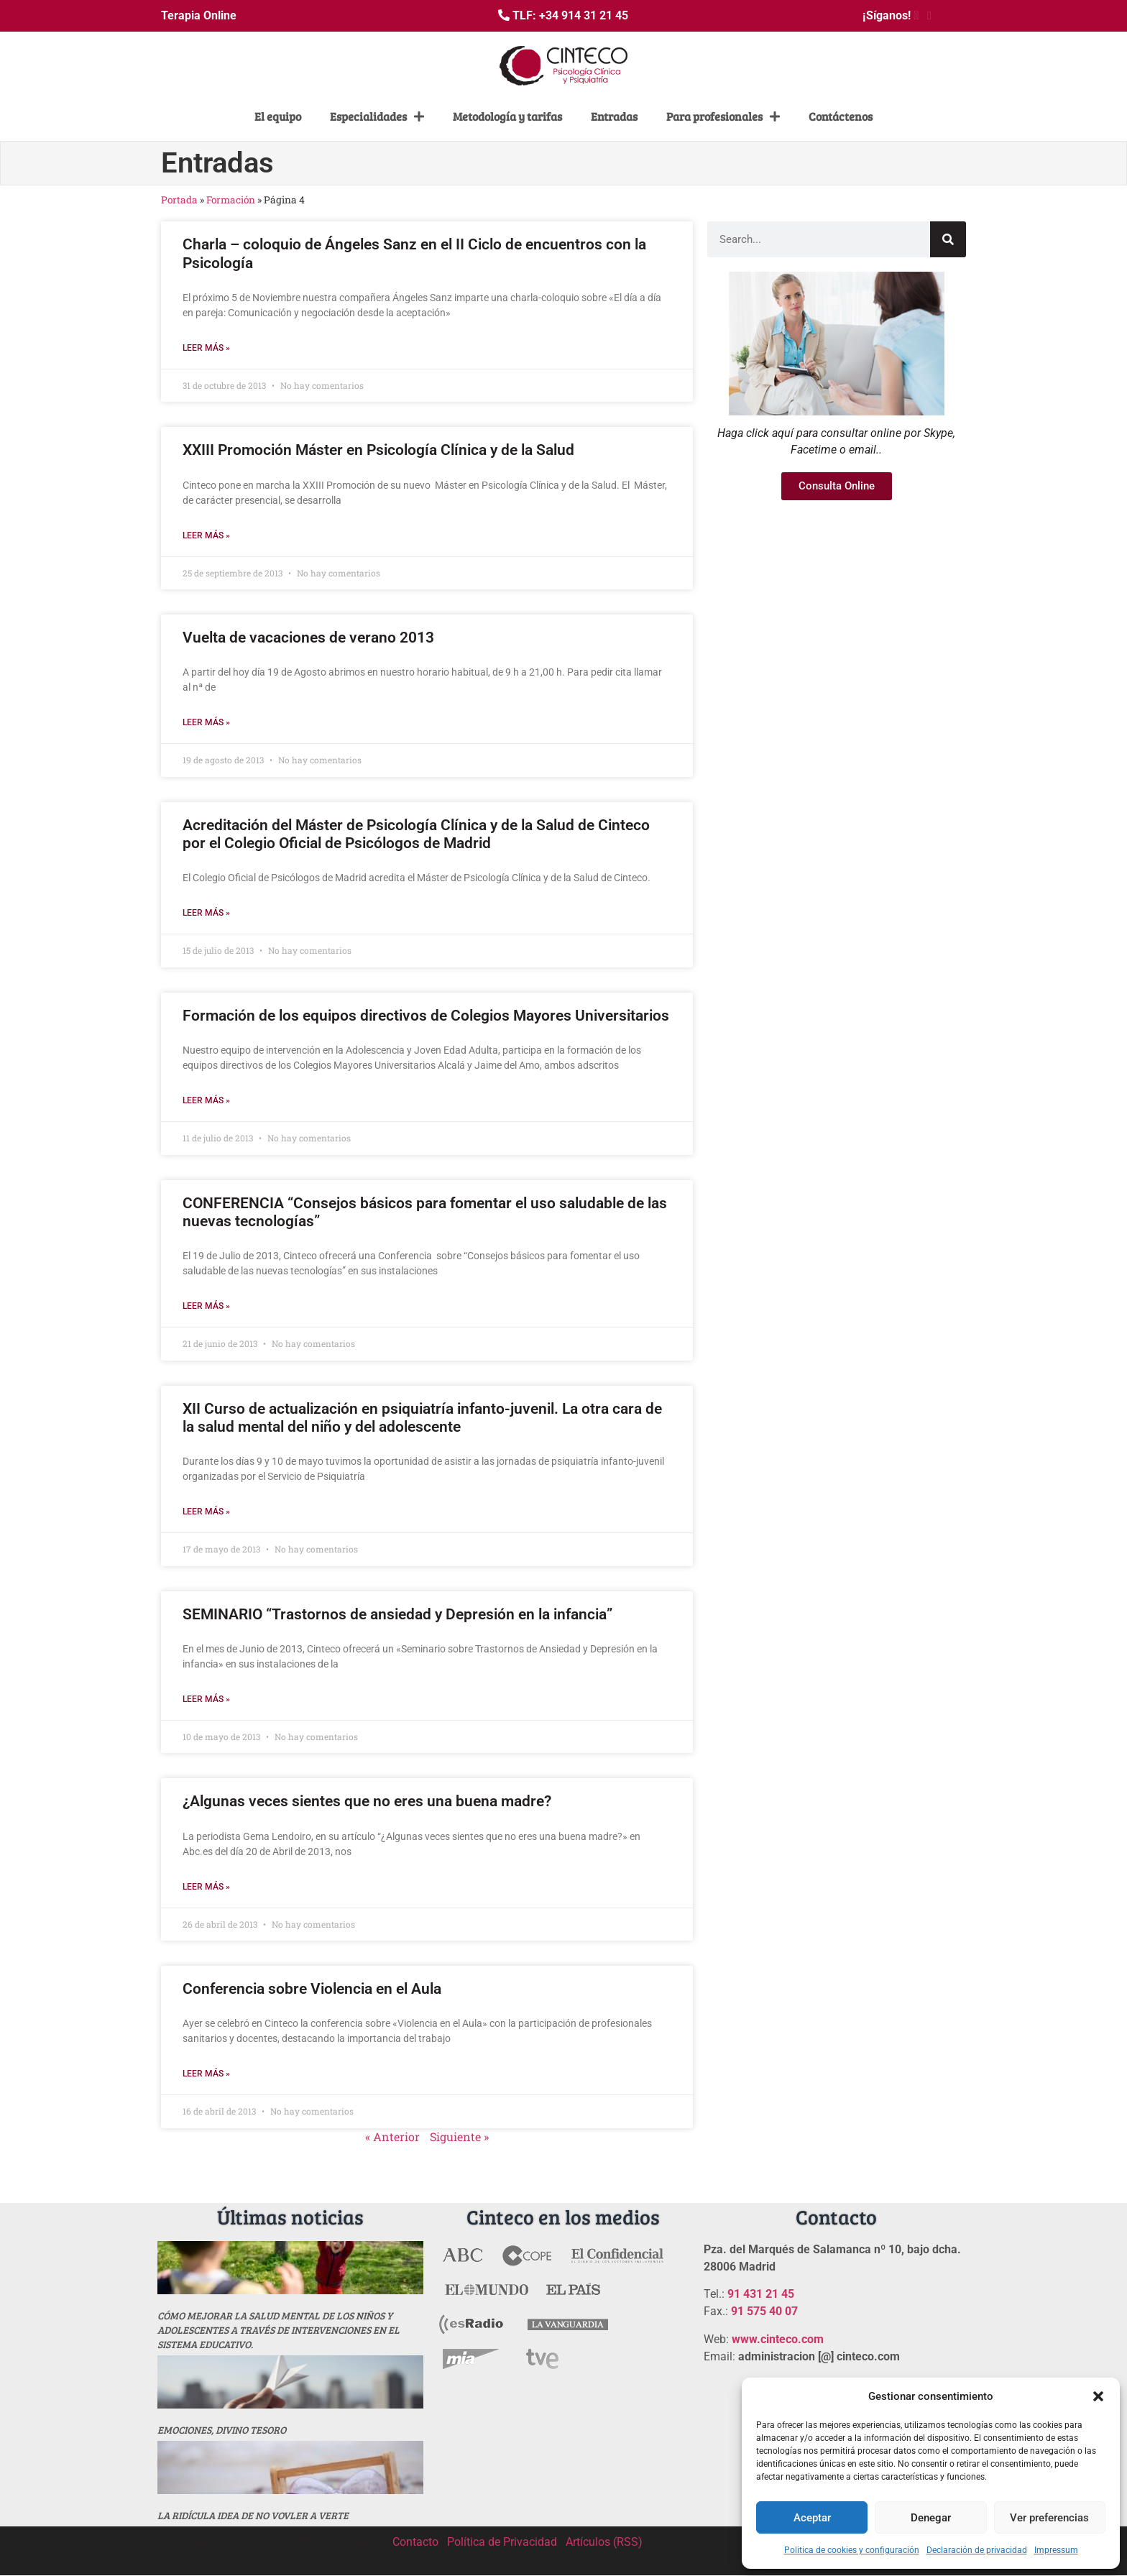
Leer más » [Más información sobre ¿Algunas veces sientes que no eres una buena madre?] (206, 1887)
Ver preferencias (1049, 2517)
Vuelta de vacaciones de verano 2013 (308, 637)
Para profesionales (723, 116)
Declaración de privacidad (976, 2550)
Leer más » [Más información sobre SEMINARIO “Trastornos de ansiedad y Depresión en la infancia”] (206, 1699)
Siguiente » (459, 2136)
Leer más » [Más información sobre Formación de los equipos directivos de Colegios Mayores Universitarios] (206, 1100)
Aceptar (812, 2517)
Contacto (415, 2542)
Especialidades (377, 116)
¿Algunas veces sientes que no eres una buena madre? (367, 1801)
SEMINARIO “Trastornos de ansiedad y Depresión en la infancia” (397, 1614)
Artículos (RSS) (604, 2542)
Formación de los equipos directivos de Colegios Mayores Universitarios (426, 1015)
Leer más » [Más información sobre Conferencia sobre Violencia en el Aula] (206, 2074)
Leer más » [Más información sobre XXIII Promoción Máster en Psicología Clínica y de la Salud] (206, 535)
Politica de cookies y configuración (851, 2550)
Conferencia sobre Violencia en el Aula (312, 1988)
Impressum (1056, 2550)
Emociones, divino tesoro (221, 2430)
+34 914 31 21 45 (583, 15)
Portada (179, 199)
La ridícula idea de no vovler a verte (253, 2515)
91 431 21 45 (760, 2294)
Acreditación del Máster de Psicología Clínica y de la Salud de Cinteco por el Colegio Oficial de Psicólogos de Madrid (416, 834)
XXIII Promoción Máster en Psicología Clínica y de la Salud (378, 450)
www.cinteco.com (778, 2339)
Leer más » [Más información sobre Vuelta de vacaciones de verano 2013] (206, 722)
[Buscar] (948, 239)
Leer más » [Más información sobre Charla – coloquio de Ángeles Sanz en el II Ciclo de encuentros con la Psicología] (206, 348)
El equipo (277, 116)
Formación (230, 199)
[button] (1098, 2396)
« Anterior (392, 2136)
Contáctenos (841, 116)
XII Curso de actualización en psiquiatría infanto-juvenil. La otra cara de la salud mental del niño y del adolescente (422, 1417)
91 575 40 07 (764, 2311)
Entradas (614, 116)
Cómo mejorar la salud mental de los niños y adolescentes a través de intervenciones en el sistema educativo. (278, 2330)
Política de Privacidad (502, 2542)
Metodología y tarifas (507, 116)
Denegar (931, 2517)
